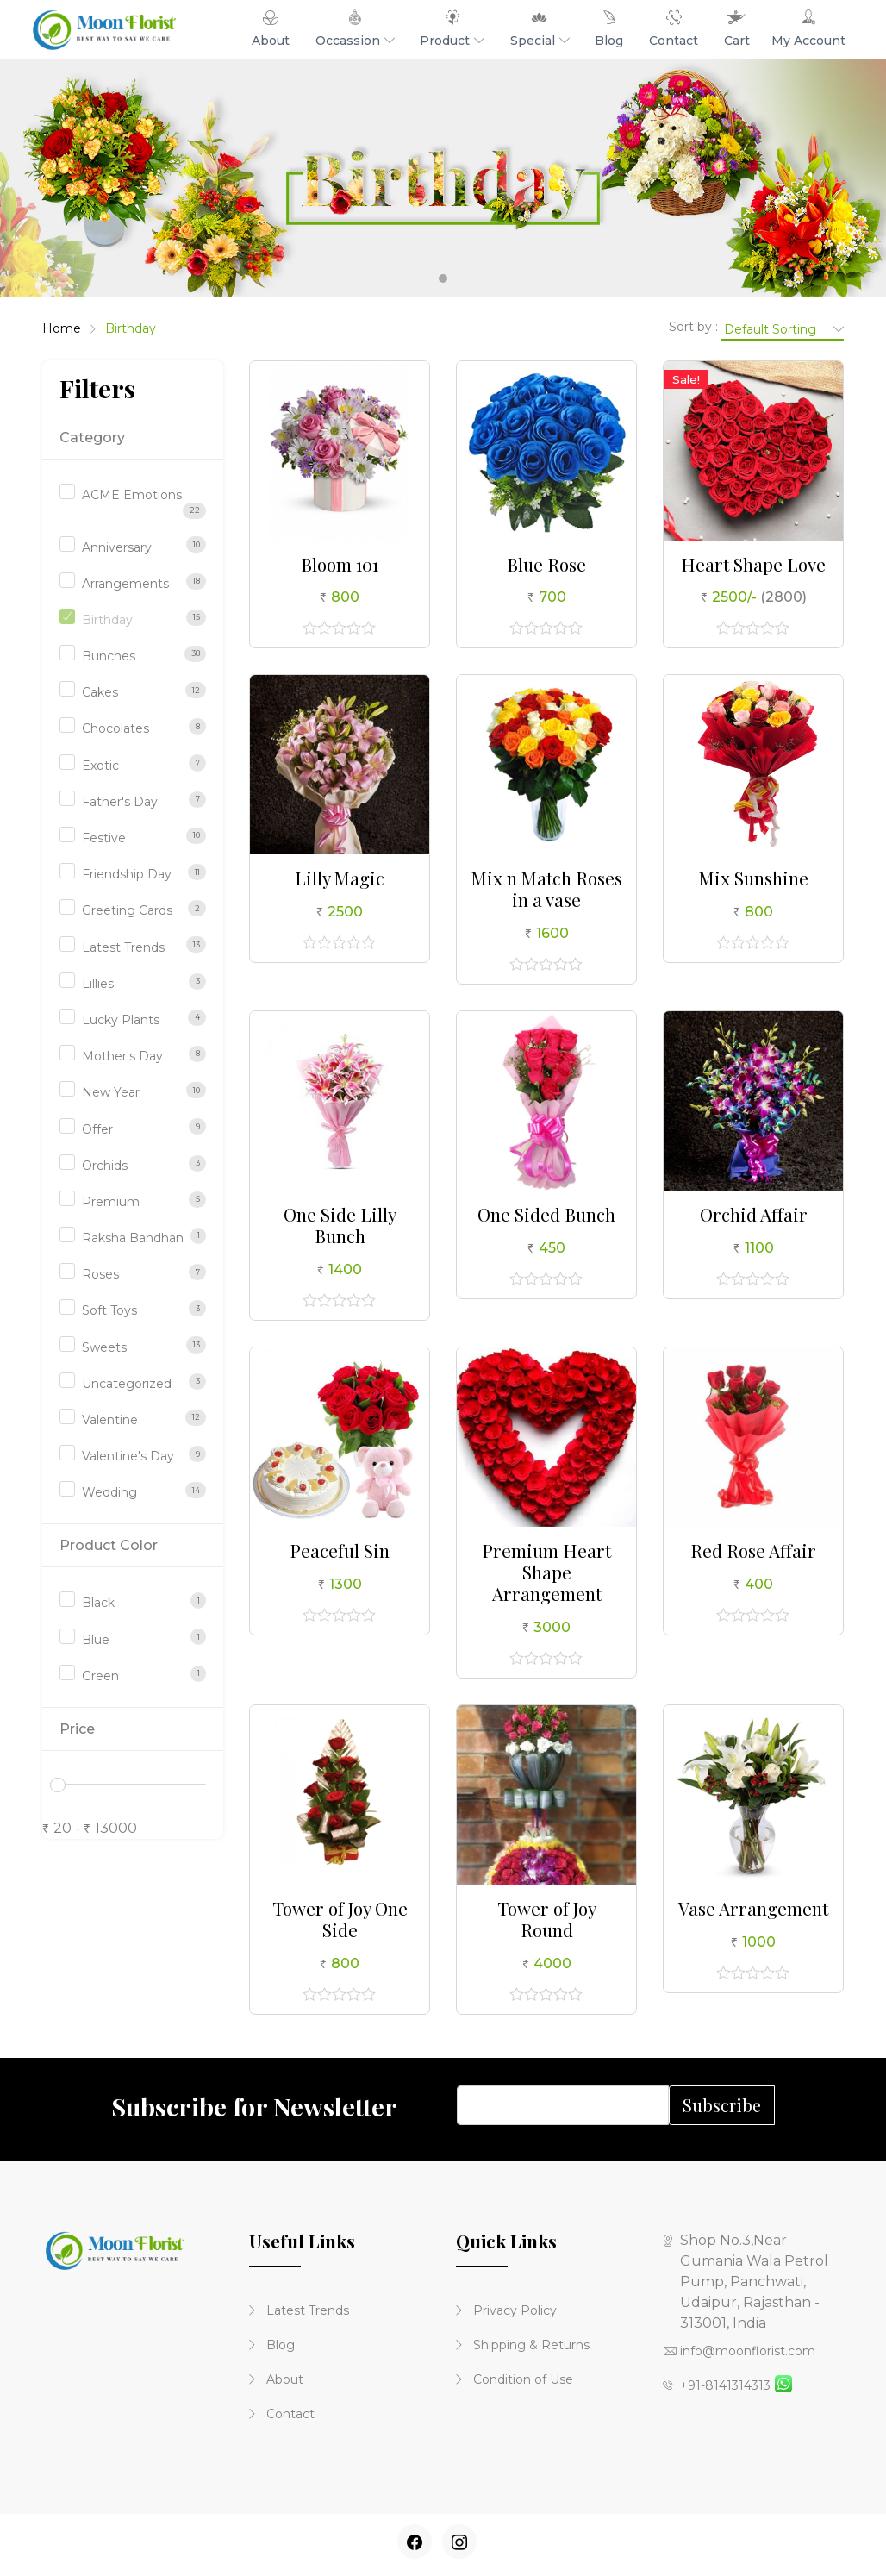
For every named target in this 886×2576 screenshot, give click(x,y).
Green (100, 1676)
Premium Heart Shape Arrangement (546, 1571)
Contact (282, 2414)
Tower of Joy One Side (340, 1918)
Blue (95, 1640)
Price (77, 1729)
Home (61, 328)
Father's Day (120, 802)
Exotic (100, 765)
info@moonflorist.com (739, 2351)
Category (92, 437)
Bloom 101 (339, 564)
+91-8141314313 (717, 2385)
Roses (100, 1274)
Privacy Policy (506, 2310)
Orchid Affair (754, 1214)
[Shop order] (782, 328)
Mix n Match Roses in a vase (546, 888)
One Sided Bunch (546, 1214)
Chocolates (115, 728)
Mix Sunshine (753, 878)
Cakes (100, 692)
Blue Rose (546, 564)
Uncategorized (127, 1383)
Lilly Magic (339, 878)
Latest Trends (123, 947)
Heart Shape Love (753, 564)
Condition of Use (514, 2379)
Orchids (105, 1165)
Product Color (108, 1545)
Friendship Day (127, 874)
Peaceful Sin (340, 1550)
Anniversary (117, 547)
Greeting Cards (127, 910)
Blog (272, 2345)
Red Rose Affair (753, 1550)
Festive (104, 838)
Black (98, 1602)
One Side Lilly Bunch (340, 1224)
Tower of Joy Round (546, 1918)
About (276, 2379)
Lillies (98, 983)
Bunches (108, 656)
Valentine (110, 1420)
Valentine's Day (128, 1456)
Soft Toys (109, 1310)
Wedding (109, 1492)
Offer (97, 1129)
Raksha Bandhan (133, 1238)
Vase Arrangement (753, 1908)
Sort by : (693, 327)
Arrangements (125, 583)
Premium (111, 1202)
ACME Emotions (132, 495)
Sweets (104, 1347)
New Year (111, 1092)
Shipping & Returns (523, 2345)
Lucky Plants (120, 1020)
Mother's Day (122, 1056)
